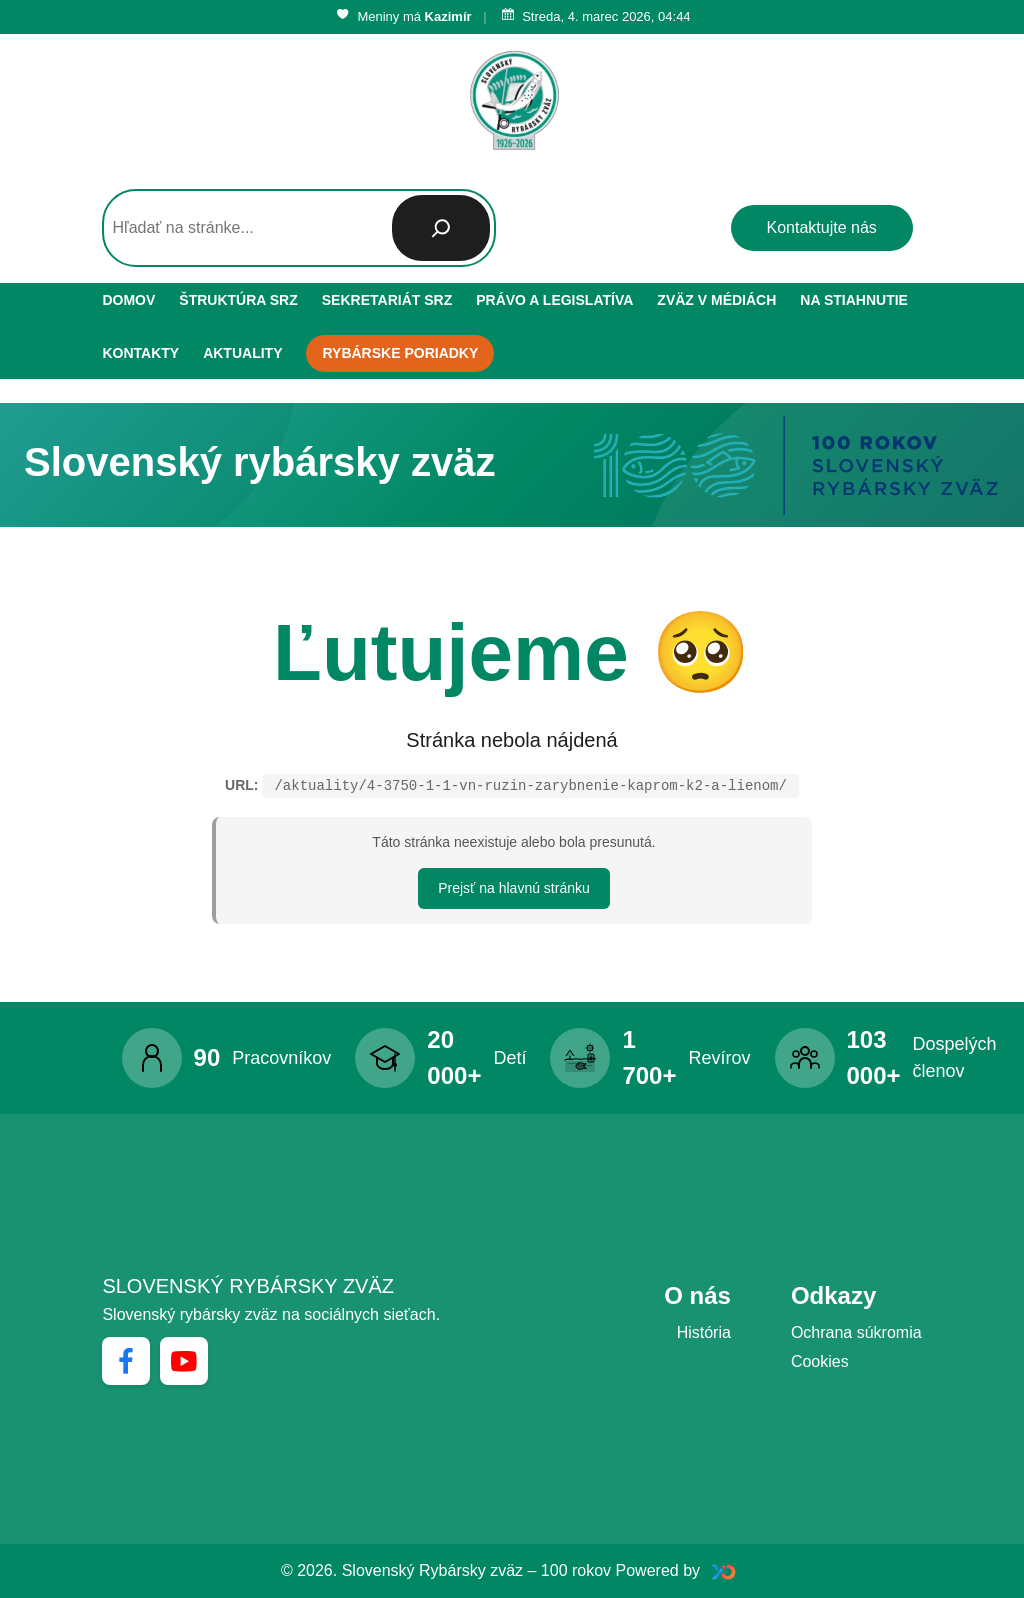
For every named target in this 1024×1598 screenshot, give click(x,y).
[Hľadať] (441, 228)
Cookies (820, 1361)
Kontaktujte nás (822, 227)
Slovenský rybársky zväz (248, 1286)
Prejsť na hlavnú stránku (514, 888)
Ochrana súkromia (856, 1332)
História (704, 1332)
